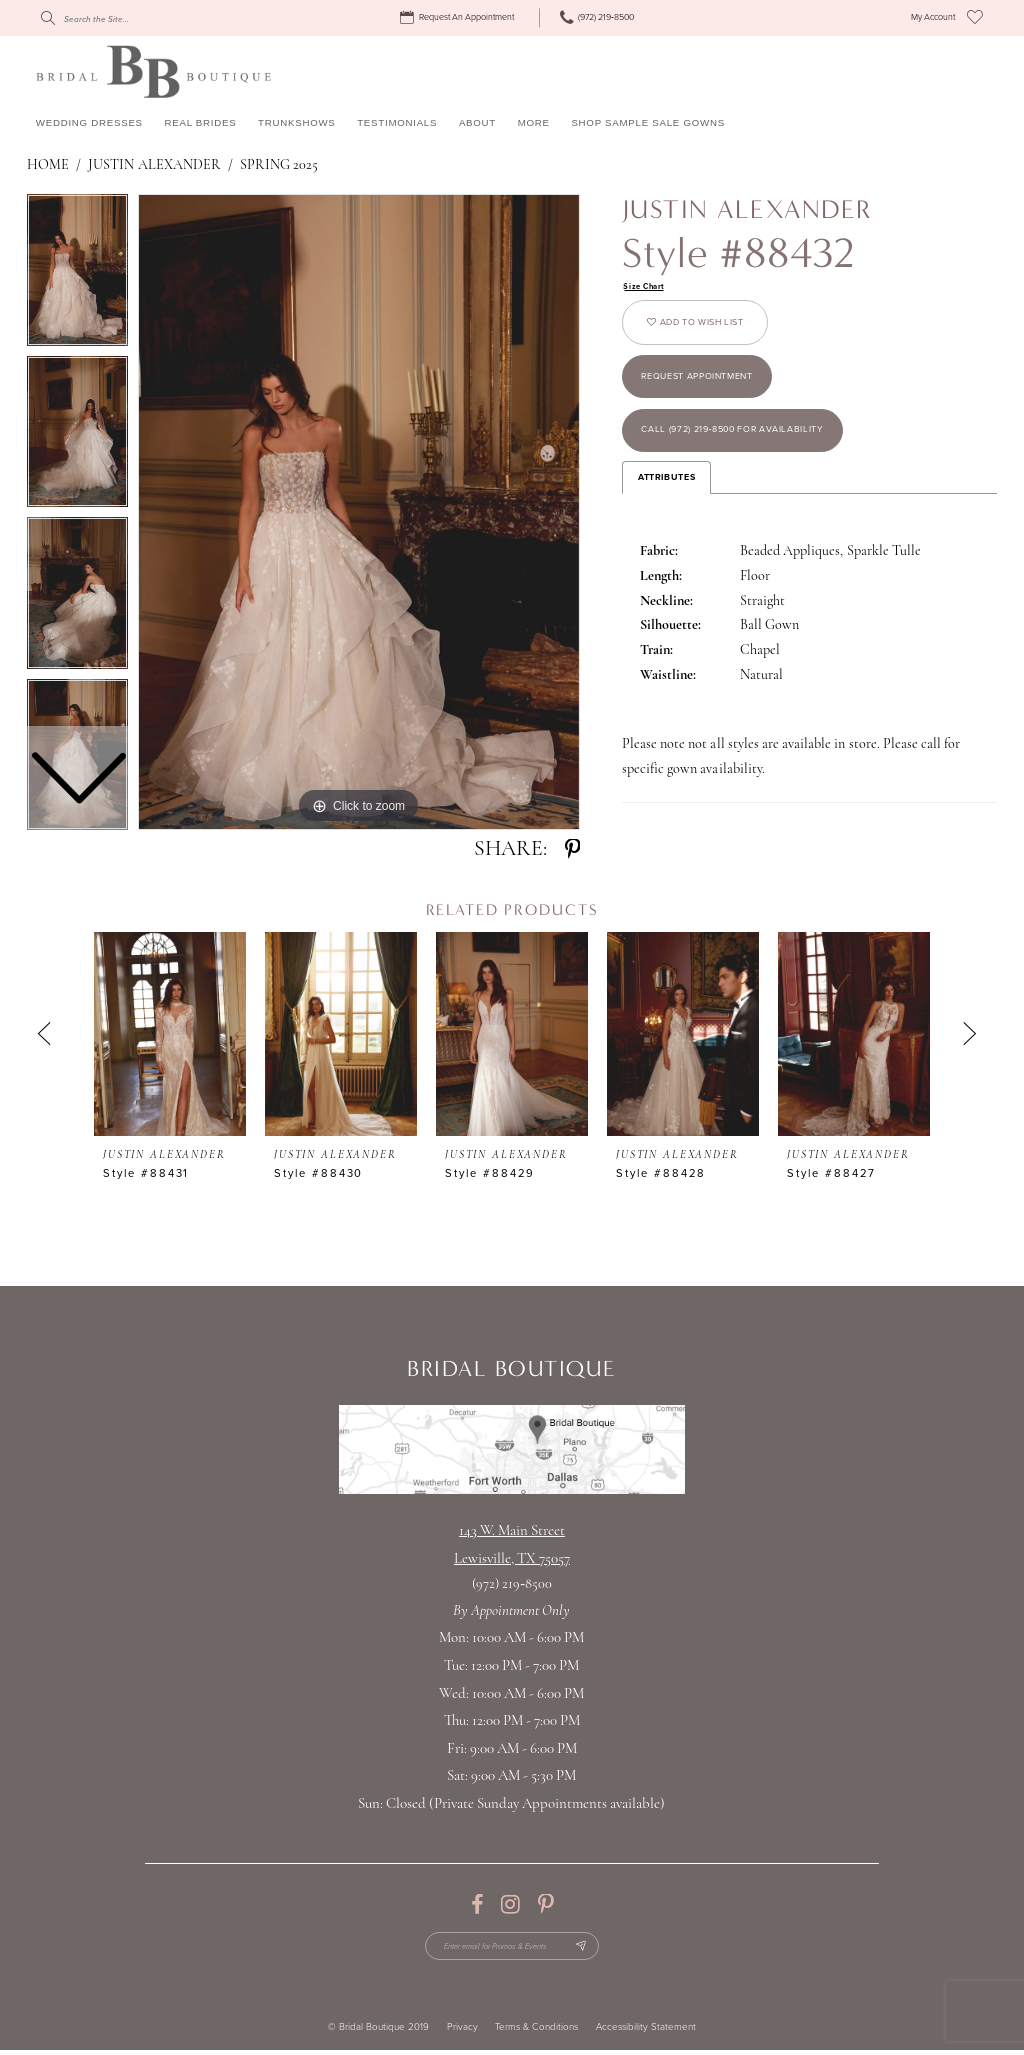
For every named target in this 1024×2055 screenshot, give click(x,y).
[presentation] (170, 1034)
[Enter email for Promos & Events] (512, 1948)
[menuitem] (459, 18)
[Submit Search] (47, 18)
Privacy (462, 2031)
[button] (933, 18)
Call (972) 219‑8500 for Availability (752, 452)
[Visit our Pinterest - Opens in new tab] (545, 1905)
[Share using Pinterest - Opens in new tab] (572, 850)
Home (48, 165)
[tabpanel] (359, 512)
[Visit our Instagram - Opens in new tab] (510, 1905)
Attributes (666, 503)
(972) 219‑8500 (512, 1584)
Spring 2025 (279, 165)
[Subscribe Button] (591, 1948)
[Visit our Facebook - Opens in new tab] (477, 1905)
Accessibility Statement (646, 2031)
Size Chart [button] (647, 287)
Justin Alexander (154, 165)
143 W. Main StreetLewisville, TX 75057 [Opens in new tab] (512, 1545)
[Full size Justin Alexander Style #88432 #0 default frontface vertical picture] (359, 512)
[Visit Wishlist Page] (975, 18)
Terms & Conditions (536, 2031)
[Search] (130, 18)
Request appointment (711, 390)
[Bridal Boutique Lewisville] (153, 71)
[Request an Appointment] (459, 18)
